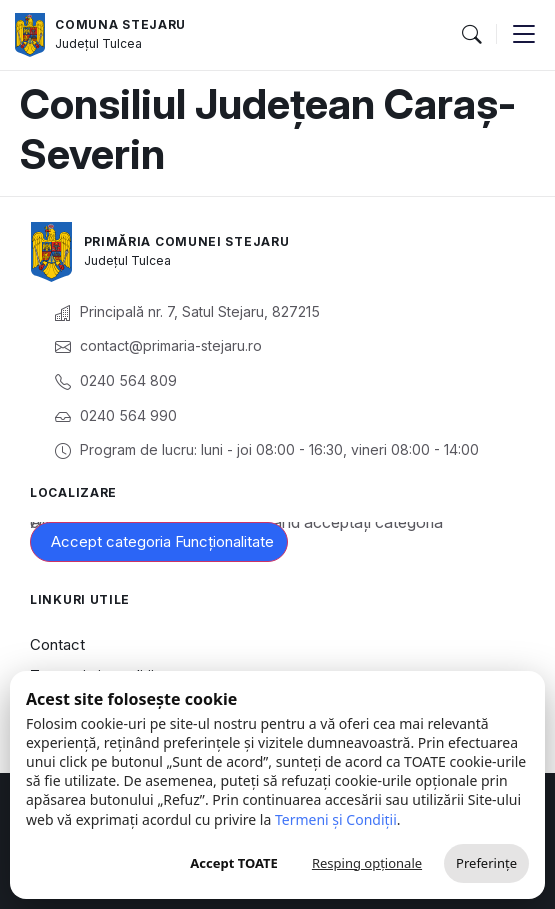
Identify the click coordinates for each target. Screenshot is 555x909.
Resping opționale (367, 863)
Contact (57, 644)
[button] (471, 35)
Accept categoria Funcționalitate (162, 541)
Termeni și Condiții (336, 819)
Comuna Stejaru (120, 24)
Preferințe (486, 863)
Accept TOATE (234, 863)
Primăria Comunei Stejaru (187, 241)
